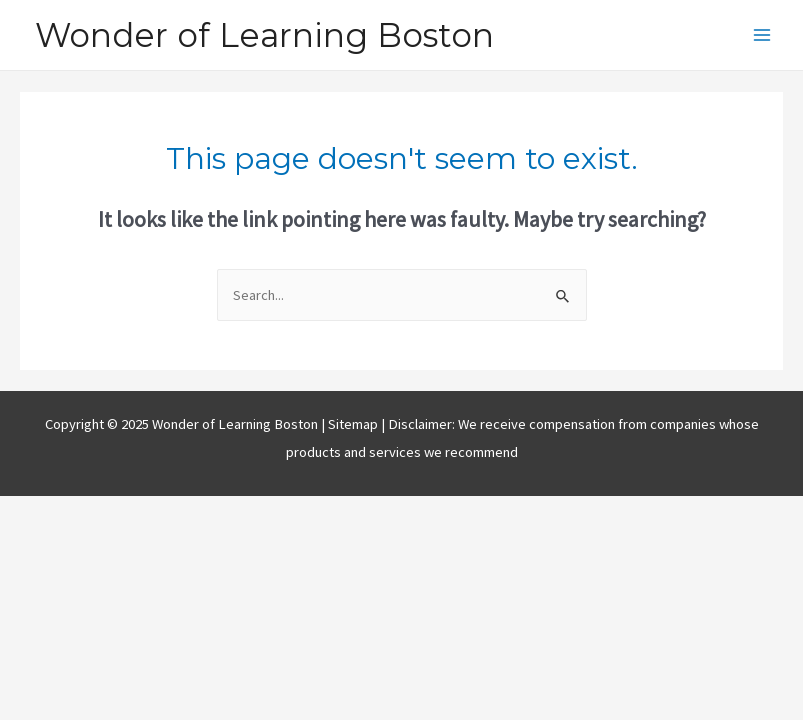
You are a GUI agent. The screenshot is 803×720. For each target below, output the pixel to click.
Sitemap (354, 424)
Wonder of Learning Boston (264, 35)
